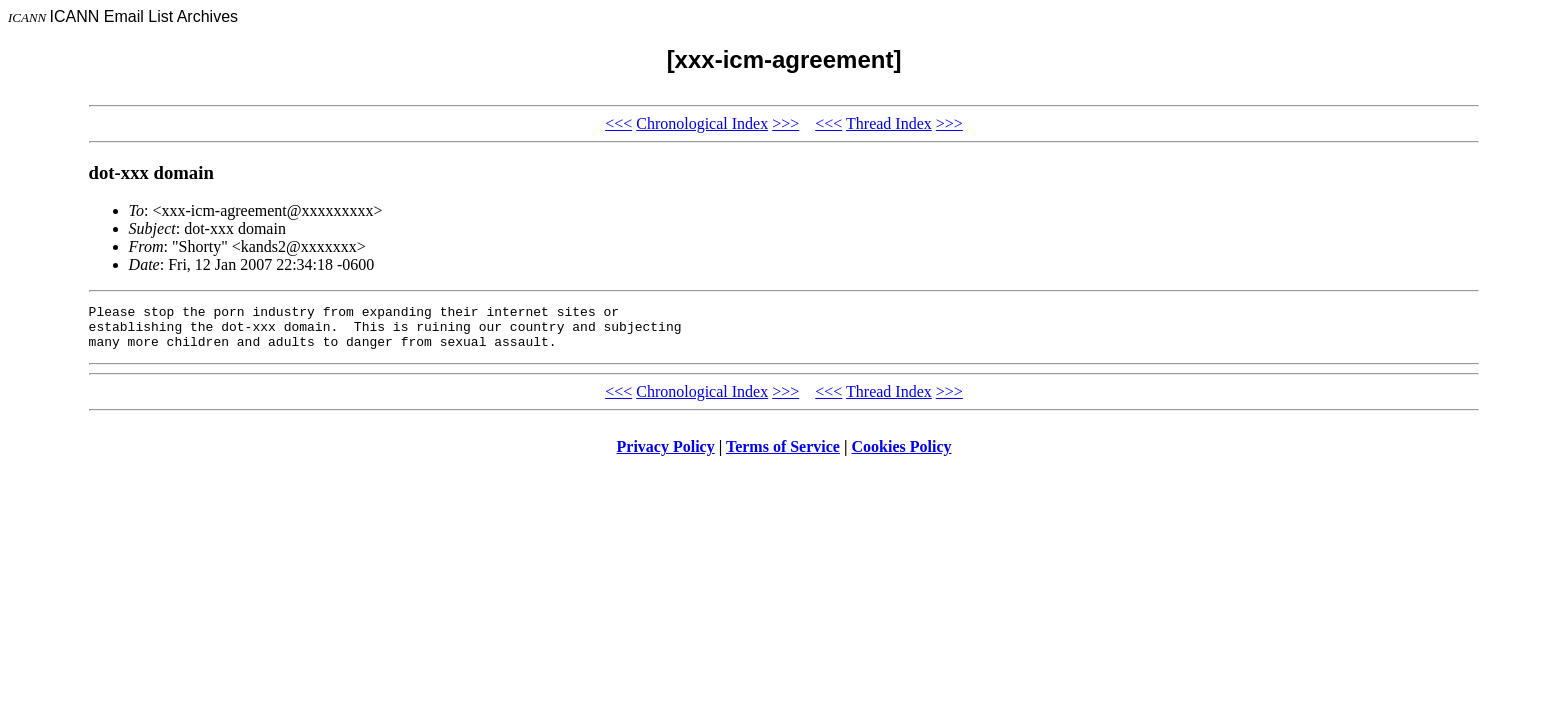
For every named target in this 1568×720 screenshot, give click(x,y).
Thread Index (889, 123)
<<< (618, 123)
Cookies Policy (902, 455)
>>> (785, 123)
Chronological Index (702, 123)
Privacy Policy (666, 455)
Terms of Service (783, 455)
